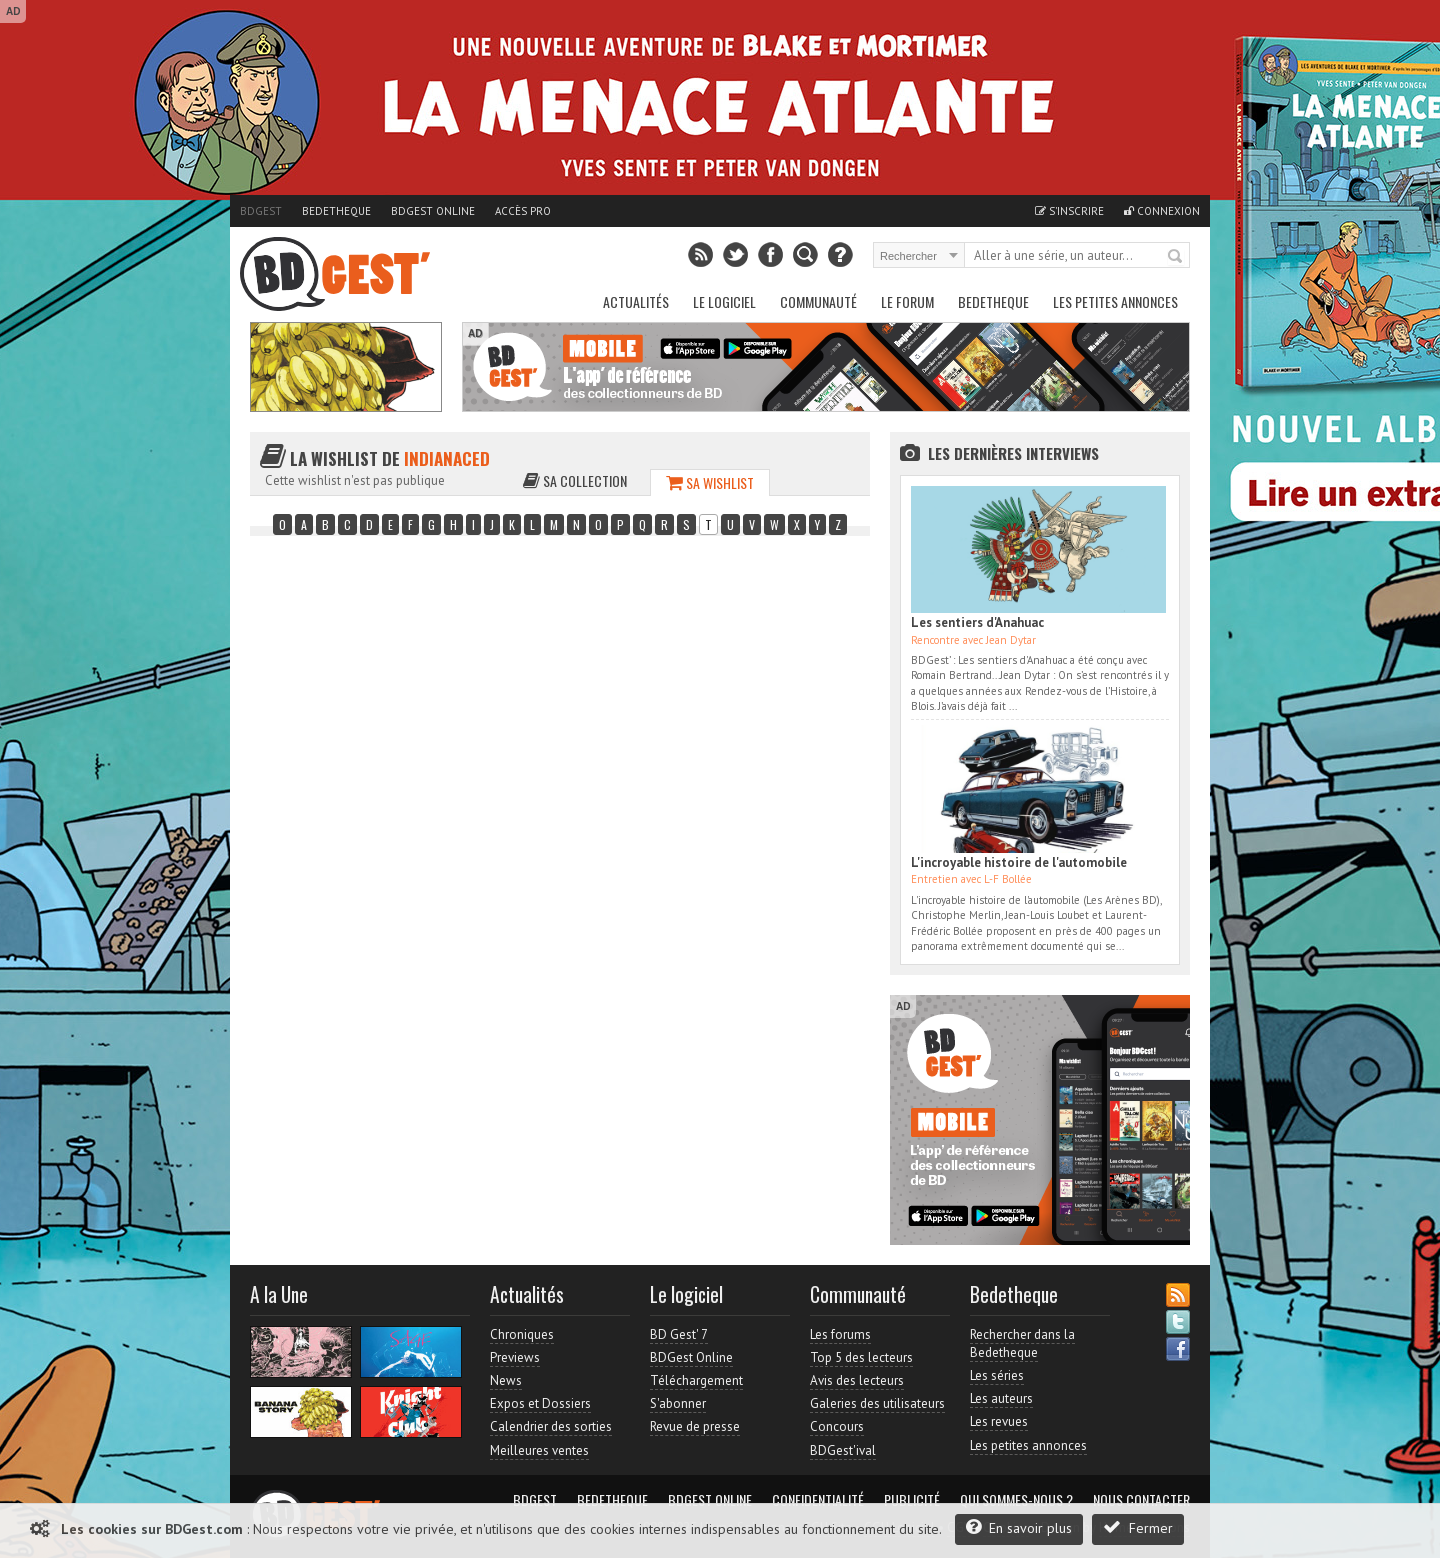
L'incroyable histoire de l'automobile (1019, 862)
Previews (515, 1357)
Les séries (997, 1375)
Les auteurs (1001, 1398)
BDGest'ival (843, 1450)
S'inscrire (1069, 211)
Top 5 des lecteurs (861, 1357)
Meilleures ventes (539, 1450)
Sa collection (575, 480)
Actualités (636, 301)
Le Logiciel (724, 301)
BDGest (261, 211)
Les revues (999, 1421)
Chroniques (522, 1334)
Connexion (1162, 211)
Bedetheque (336, 211)
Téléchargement (696, 1380)
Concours (837, 1426)
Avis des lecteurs (857, 1380)
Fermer (1138, 1527)
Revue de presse (695, 1426)
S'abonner (678, 1403)
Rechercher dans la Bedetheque (1022, 1343)
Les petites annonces (1115, 301)
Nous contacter (1141, 1500)
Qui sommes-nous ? (1016, 1500)
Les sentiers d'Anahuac (977, 622)
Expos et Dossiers (540, 1403)
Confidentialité (818, 1500)
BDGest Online (433, 211)
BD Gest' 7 (679, 1334)
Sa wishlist (710, 482)
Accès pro (523, 211)
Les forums (840, 1334)
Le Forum (907, 301)
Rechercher (1176, 257)
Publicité (912, 1500)
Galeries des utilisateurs (877, 1403)
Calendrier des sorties (551, 1426)
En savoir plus (1019, 1527)
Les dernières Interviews (1013, 453)
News (506, 1380)
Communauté (818, 301)
